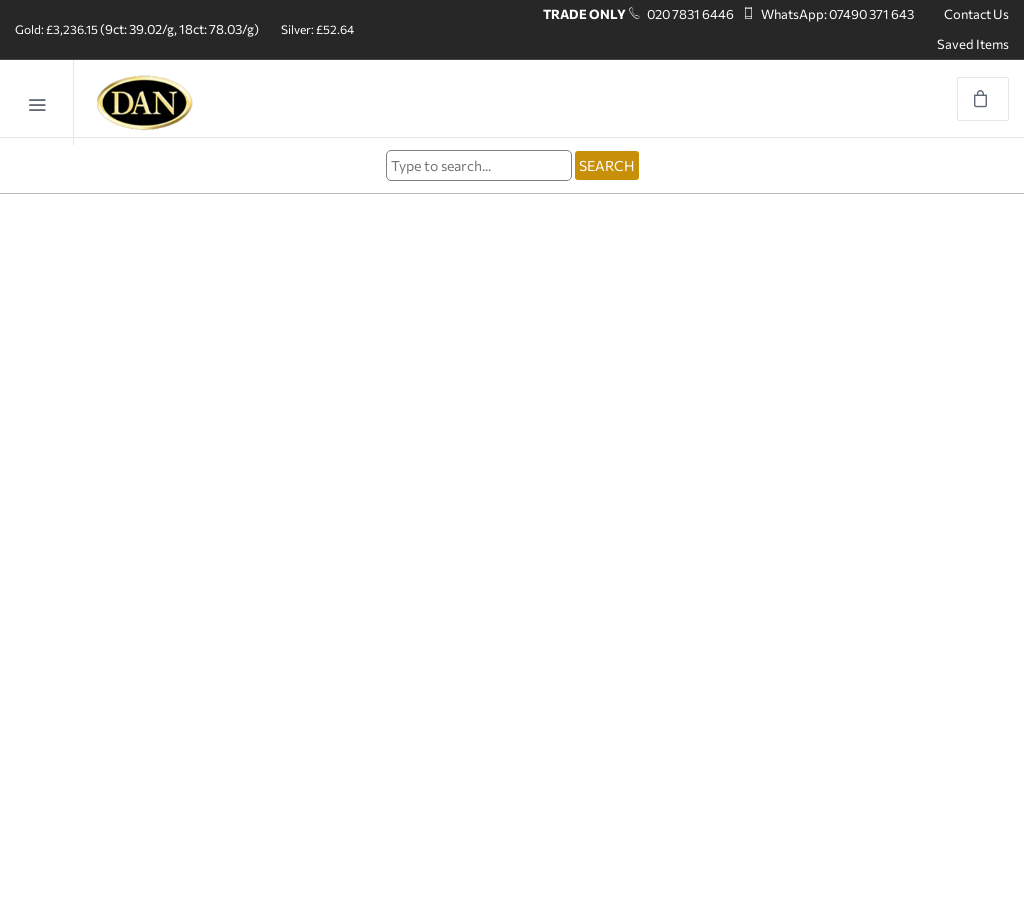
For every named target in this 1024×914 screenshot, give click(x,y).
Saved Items (973, 44)
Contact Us (976, 14)
